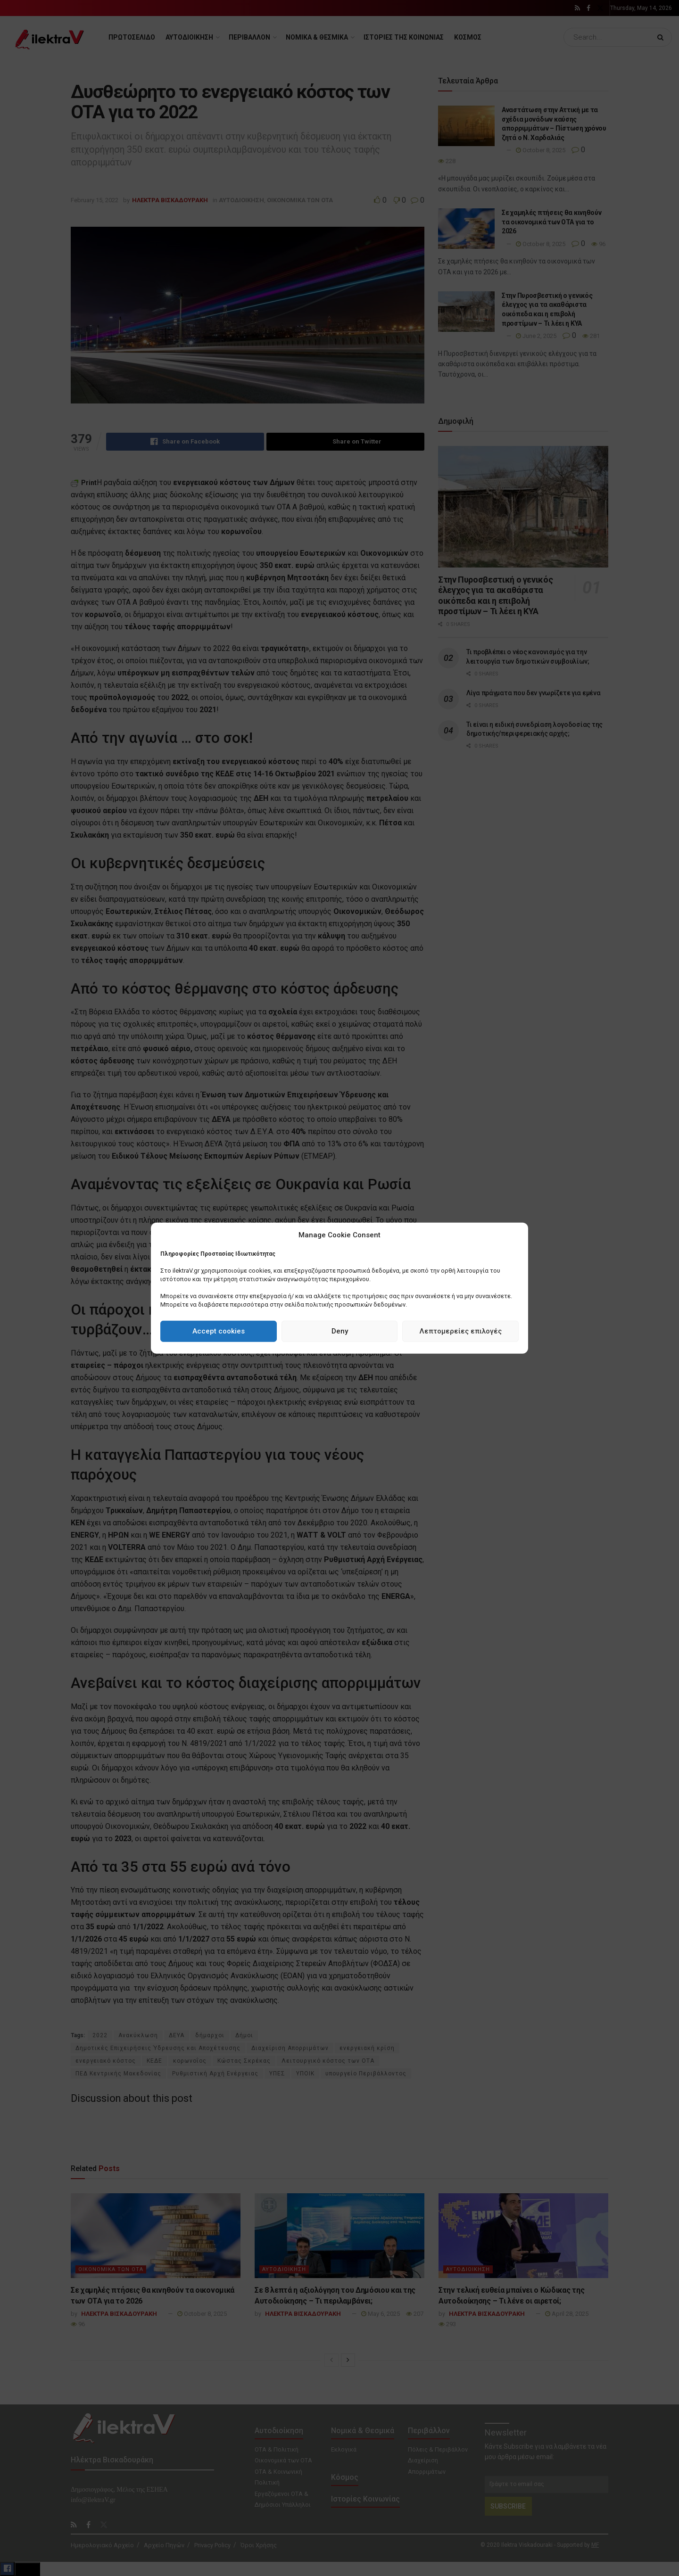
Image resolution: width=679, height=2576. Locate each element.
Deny (339, 1331)
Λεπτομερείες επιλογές (461, 1331)
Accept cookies (218, 1331)
